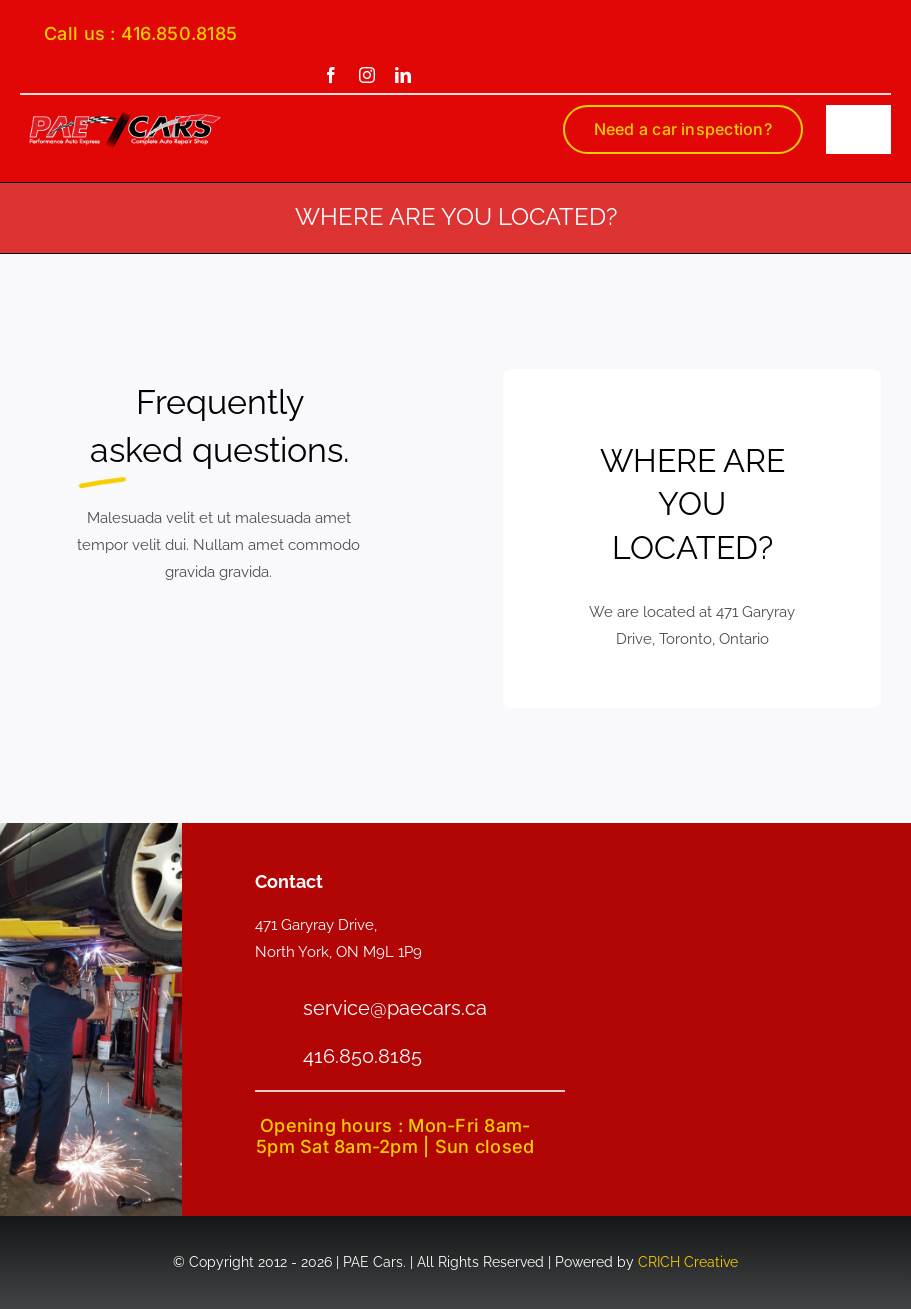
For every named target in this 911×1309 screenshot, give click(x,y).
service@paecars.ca (395, 1008)
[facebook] (331, 75)
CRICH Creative (688, 1262)
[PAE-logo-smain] (125, 117)
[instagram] (367, 75)
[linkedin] (403, 75)
